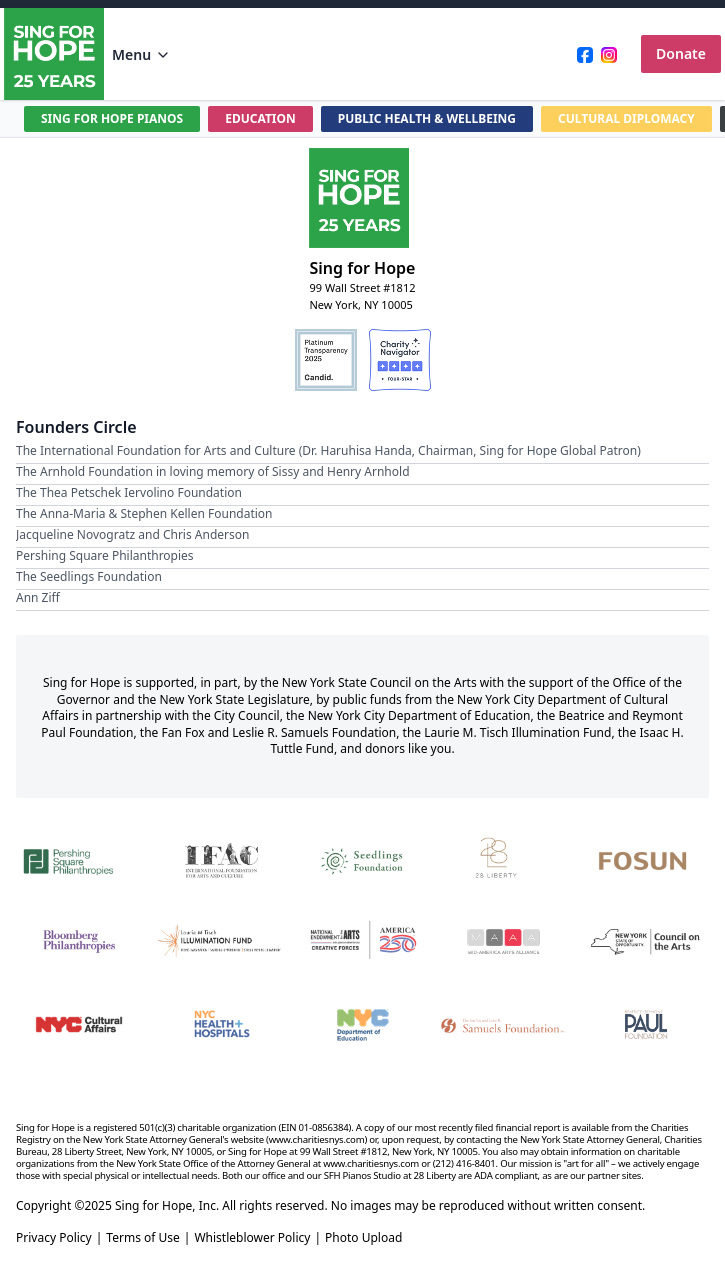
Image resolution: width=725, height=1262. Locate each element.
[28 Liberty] (504, 859)
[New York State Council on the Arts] (646, 941)
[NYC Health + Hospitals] (221, 1024)
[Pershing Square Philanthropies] (79, 859)
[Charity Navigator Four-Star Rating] (400, 360)
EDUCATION (260, 118)
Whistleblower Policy (252, 1238)
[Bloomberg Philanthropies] (79, 941)
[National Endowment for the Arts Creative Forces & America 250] (363, 941)
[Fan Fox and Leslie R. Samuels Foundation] (504, 1024)
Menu (141, 54)
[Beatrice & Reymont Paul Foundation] (646, 1024)
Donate (681, 53)
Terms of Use (142, 1238)
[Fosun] (646, 859)
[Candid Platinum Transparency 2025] (326, 360)
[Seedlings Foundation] (363, 859)
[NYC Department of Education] (363, 1024)
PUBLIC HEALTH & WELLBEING (427, 118)
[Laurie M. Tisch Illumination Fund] (221, 941)
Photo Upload (363, 1238)
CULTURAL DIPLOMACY (626, 118)
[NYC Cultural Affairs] (79, 1024)
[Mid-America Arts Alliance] (504, 941)
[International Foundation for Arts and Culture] (221, 859)
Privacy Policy (54, 1238)
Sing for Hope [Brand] (362, 268)
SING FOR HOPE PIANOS (112, 118)
